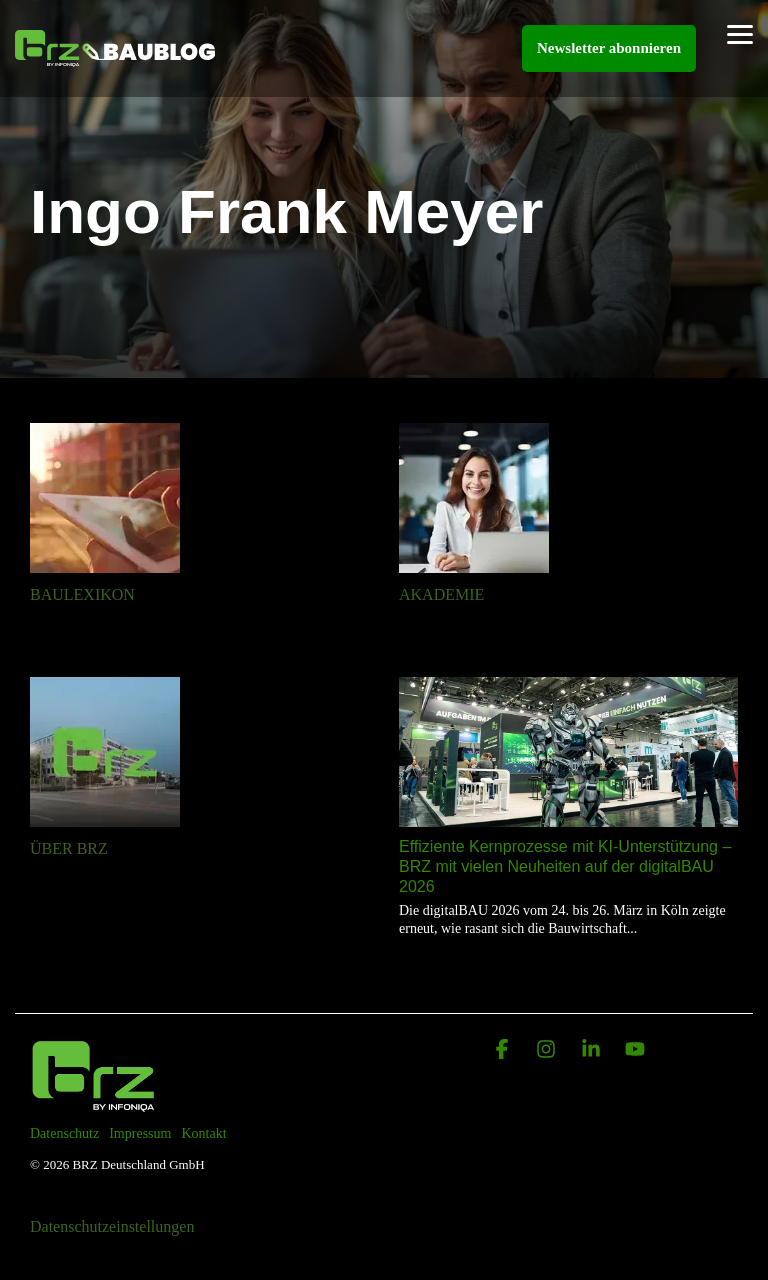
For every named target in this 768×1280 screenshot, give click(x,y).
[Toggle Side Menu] (740, 33)
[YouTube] (635, 1051)
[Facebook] (504, 1051)
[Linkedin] (593, 1051)
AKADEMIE (441, 594)
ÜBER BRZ (69, 848)
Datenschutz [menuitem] (64, 1133)
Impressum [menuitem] (140, 1133)
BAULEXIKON (82, 594)
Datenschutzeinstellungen (112, 1226)
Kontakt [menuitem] (203, 1133)
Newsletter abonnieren (609, 48)
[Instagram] (548, 1051)
